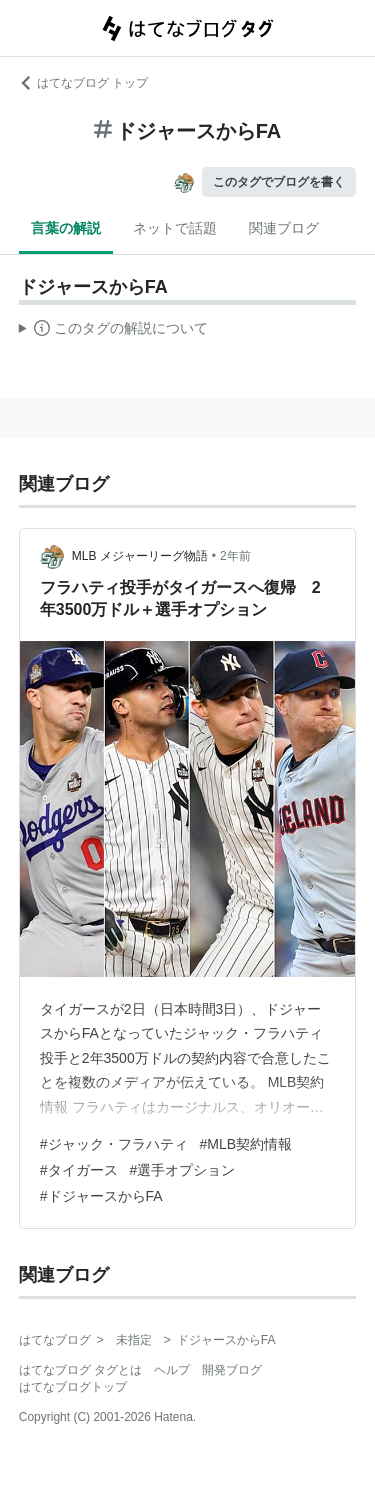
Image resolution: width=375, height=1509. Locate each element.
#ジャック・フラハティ (114, 1144)
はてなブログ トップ (83, 83)
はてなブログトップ (73, 1387)
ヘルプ (172, 1370)
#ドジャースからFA (101, 1196)
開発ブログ (232, 1370)
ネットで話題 (175, 228)
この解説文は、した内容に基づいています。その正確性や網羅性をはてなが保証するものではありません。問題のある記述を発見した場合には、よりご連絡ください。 (113, 331)
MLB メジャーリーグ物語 (140, 556)
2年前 (235, 556)
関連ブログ (284, 228)
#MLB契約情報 (246, 1144)
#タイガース (79, 1170)
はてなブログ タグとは (80, 1370)
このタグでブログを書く (279, 182)
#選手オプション (183, 1170)
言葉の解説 (66, 228)
